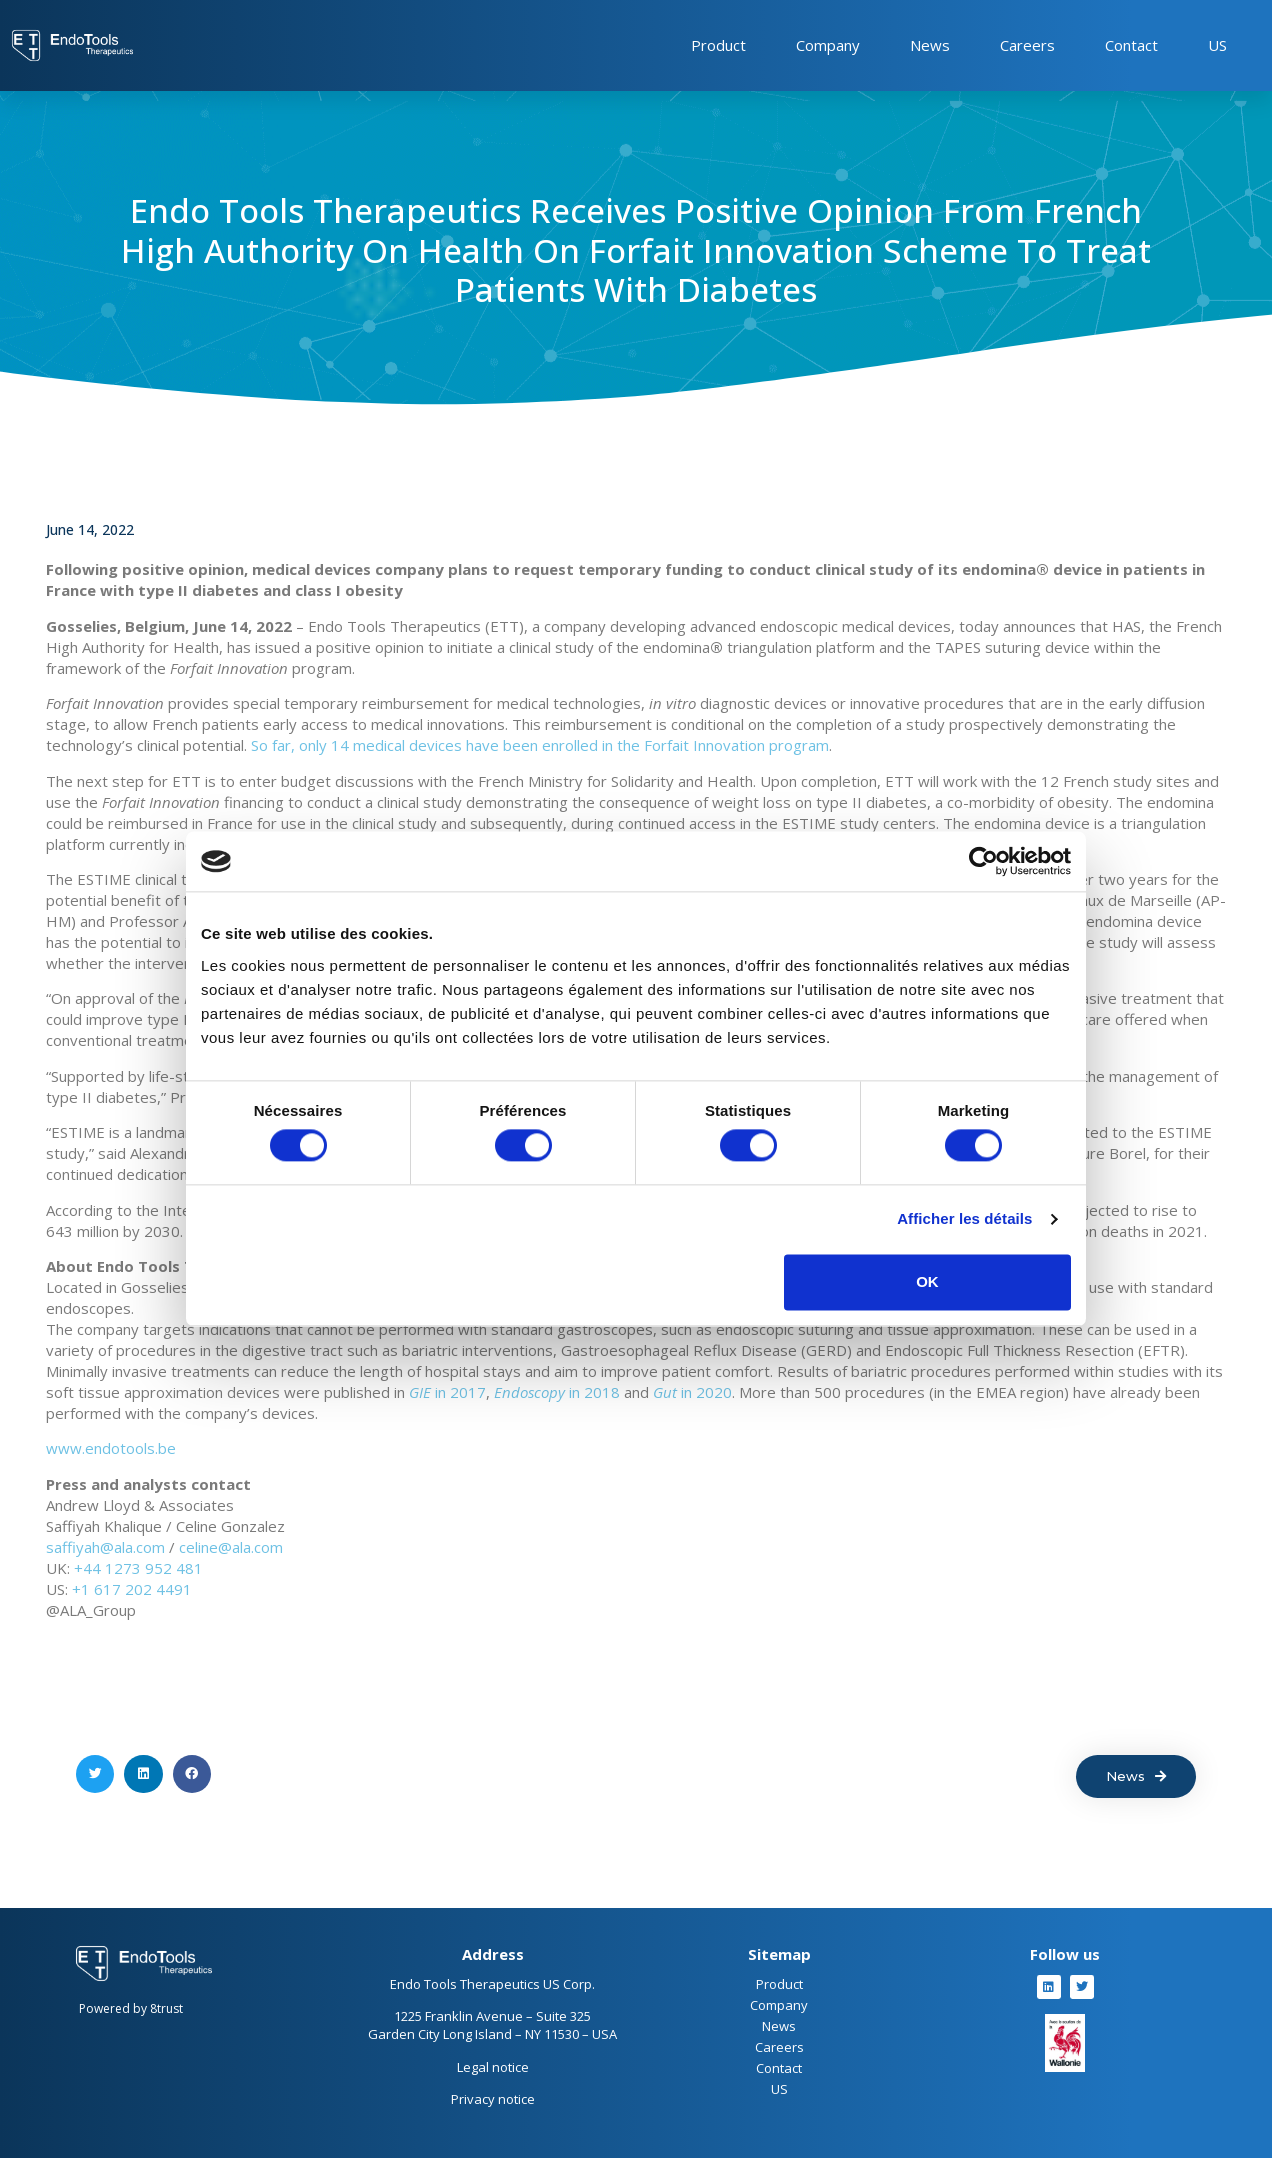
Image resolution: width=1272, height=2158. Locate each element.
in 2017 (447, 1392)
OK (927, 1281)
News (930, 45)
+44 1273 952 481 (138, 1568)
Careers (1027, 45)
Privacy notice (493, 2099)
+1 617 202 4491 (132, 1589)
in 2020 (692, 1392)
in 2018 (557, 1392)
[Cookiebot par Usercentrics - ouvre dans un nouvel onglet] (983, 861)
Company (828, 45)
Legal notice (493, 2067)
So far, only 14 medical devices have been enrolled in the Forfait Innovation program (540, 745)
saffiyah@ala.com (105, 1547)
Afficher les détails (964, 1219)
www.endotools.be (111, 1448)
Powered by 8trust (131, 2008)
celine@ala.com (231, 1547)
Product (718, 45)
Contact (1131, 45)
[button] (95, 1774)
